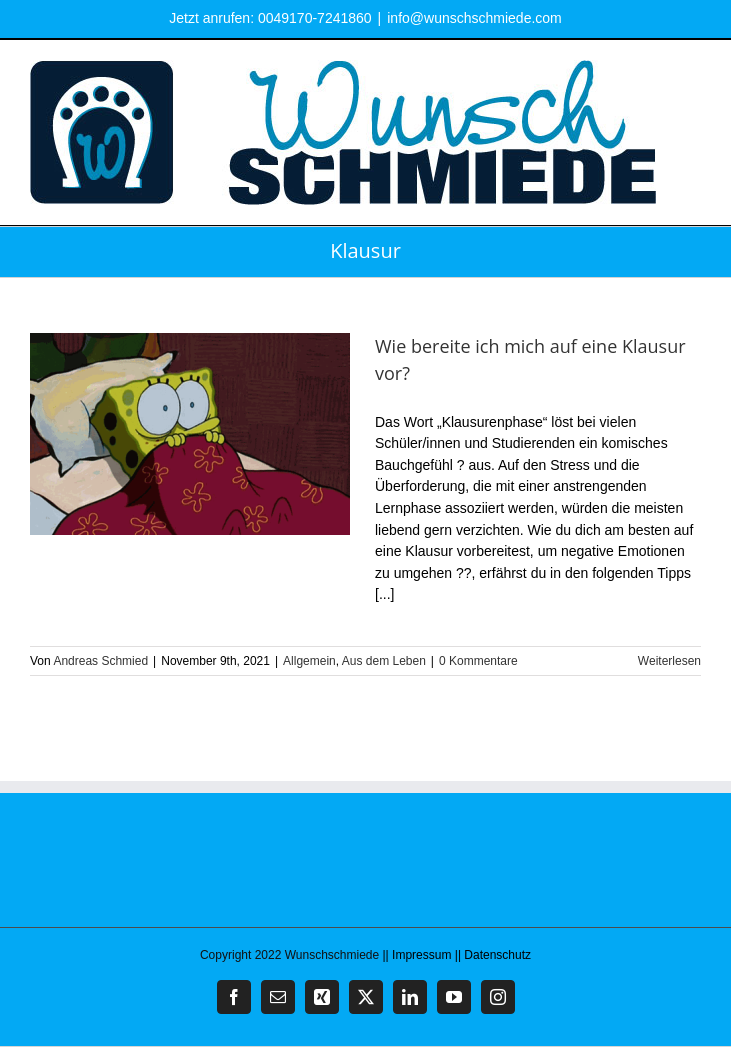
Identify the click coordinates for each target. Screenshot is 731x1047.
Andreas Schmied (100, 661)
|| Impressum (417, 955)
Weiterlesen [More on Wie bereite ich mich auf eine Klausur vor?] (669, 661)
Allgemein (309, 661)
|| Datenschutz (493, 955)
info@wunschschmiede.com (474, 18)
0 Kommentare (478, 661)
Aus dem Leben (384, 661)
